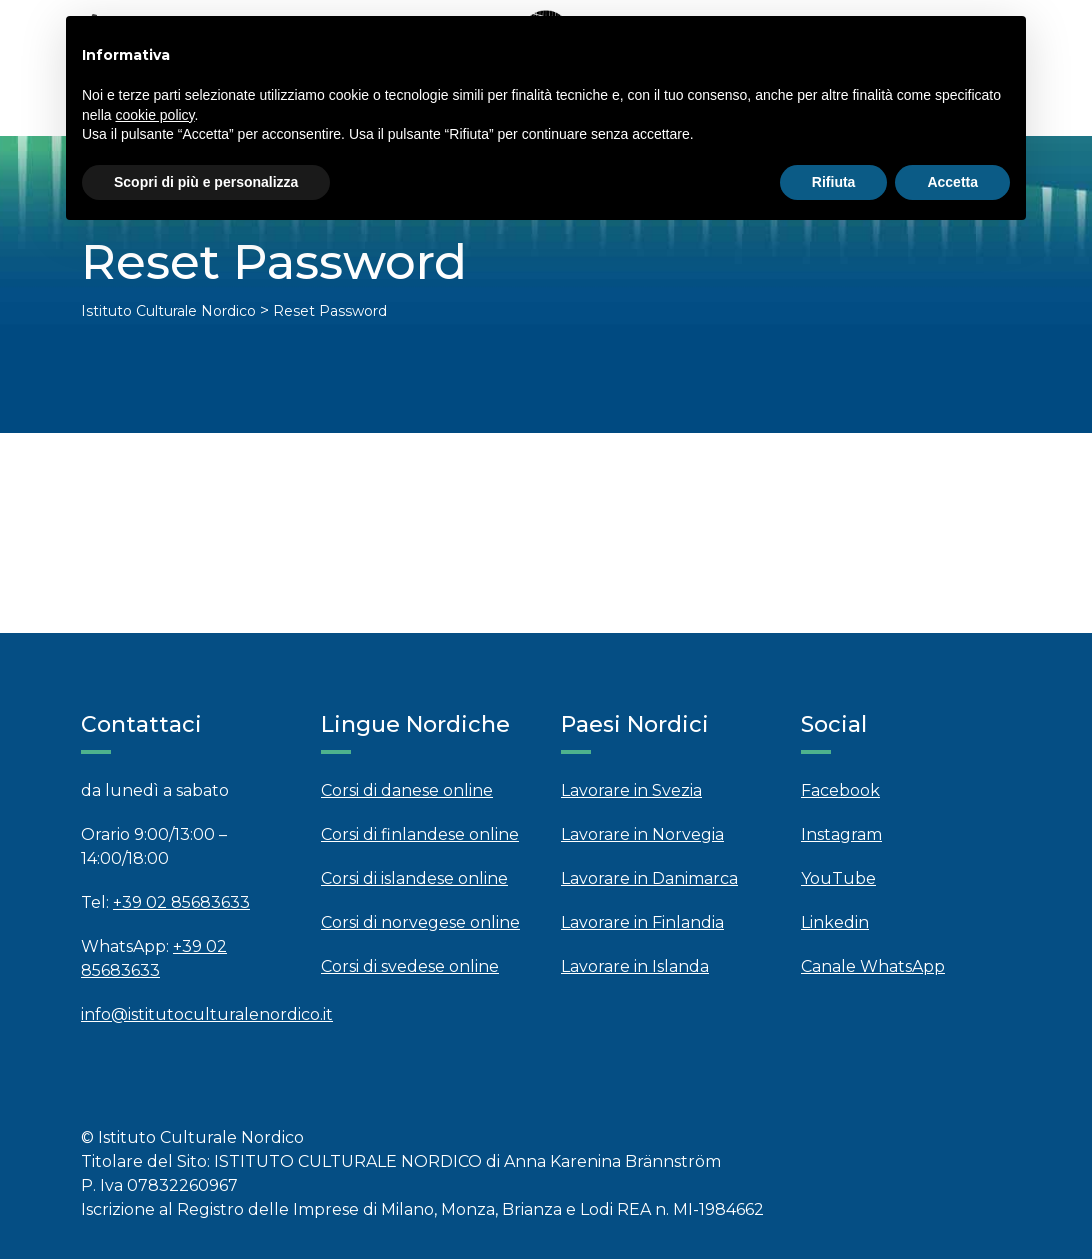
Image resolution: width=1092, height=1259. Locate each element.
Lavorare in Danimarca (649, 878)
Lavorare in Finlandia (642, 922)
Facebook (840, 790)
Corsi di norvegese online (420, 922)
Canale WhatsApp (873, 966)
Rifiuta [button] (834, 182)
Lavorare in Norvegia (642, 834)
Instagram (841, 834)
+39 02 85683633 (181, 902)
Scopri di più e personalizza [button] (206, 182)
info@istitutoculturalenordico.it (207, 1014)
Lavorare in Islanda (635, 966)
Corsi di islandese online (414, 878)
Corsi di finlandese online (420, 834)
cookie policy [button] (154, 115)
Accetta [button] (952, 182)
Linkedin (835, 922)
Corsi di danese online (407, 790)
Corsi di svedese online (410, 966)
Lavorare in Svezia (631, 790)
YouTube (838, 878)
